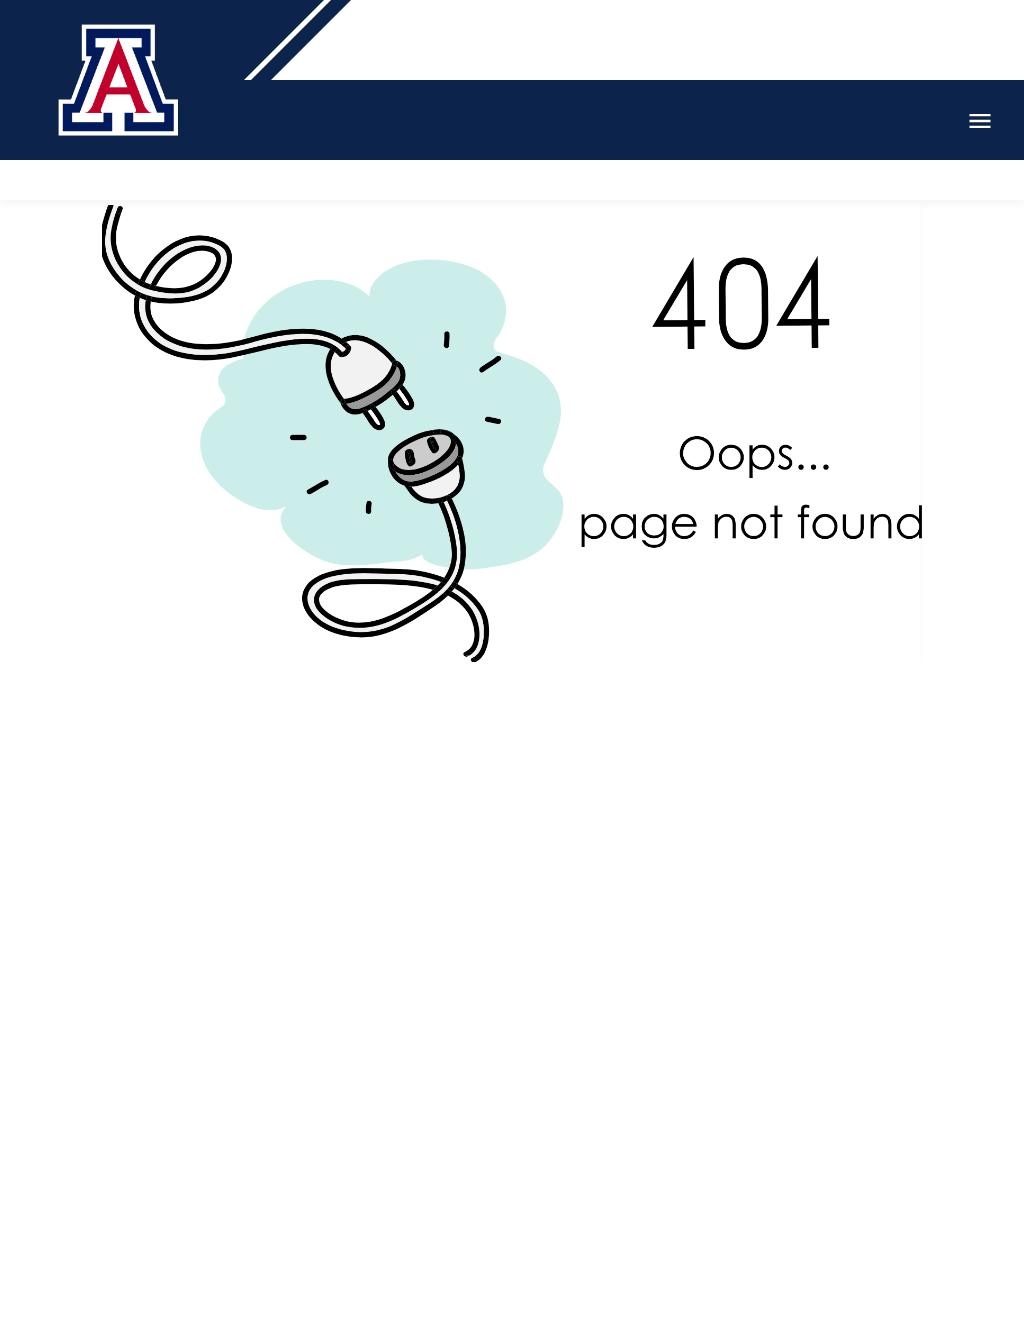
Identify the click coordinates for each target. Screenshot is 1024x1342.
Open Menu (980, 121)
